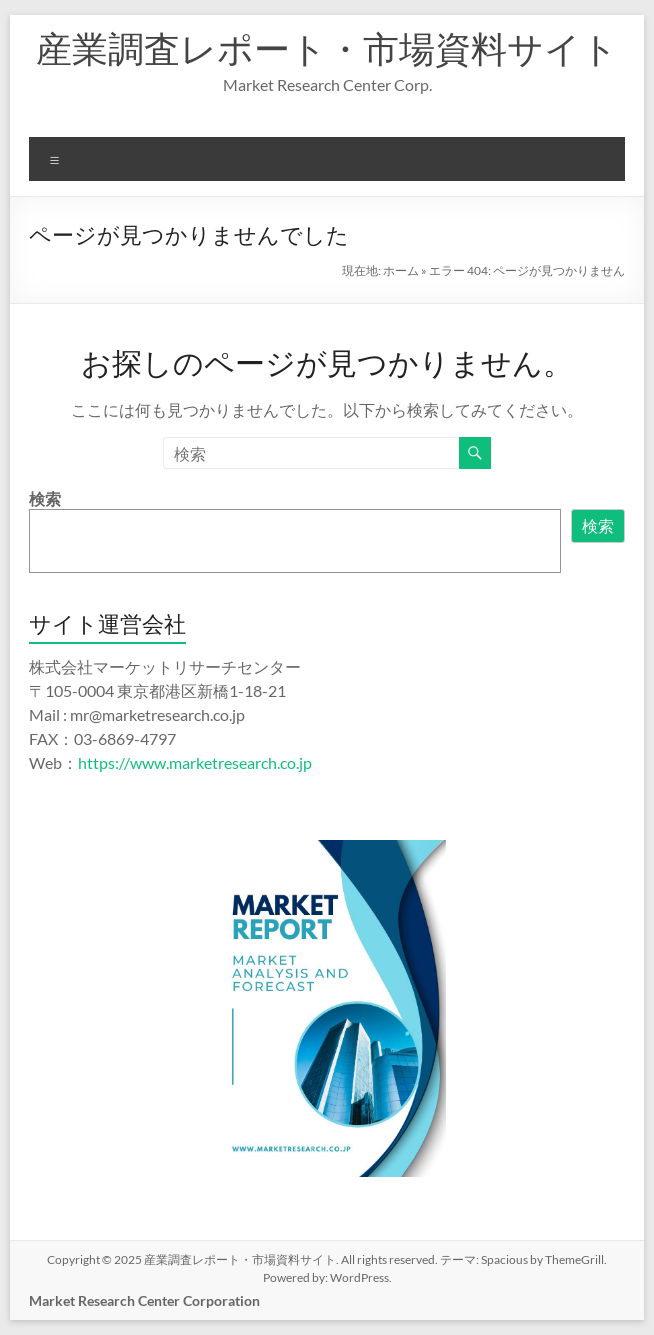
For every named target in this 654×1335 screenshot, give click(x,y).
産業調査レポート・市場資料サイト (327, 48)
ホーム (401, 270)
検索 (45, 498)
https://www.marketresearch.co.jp (195, 762)
